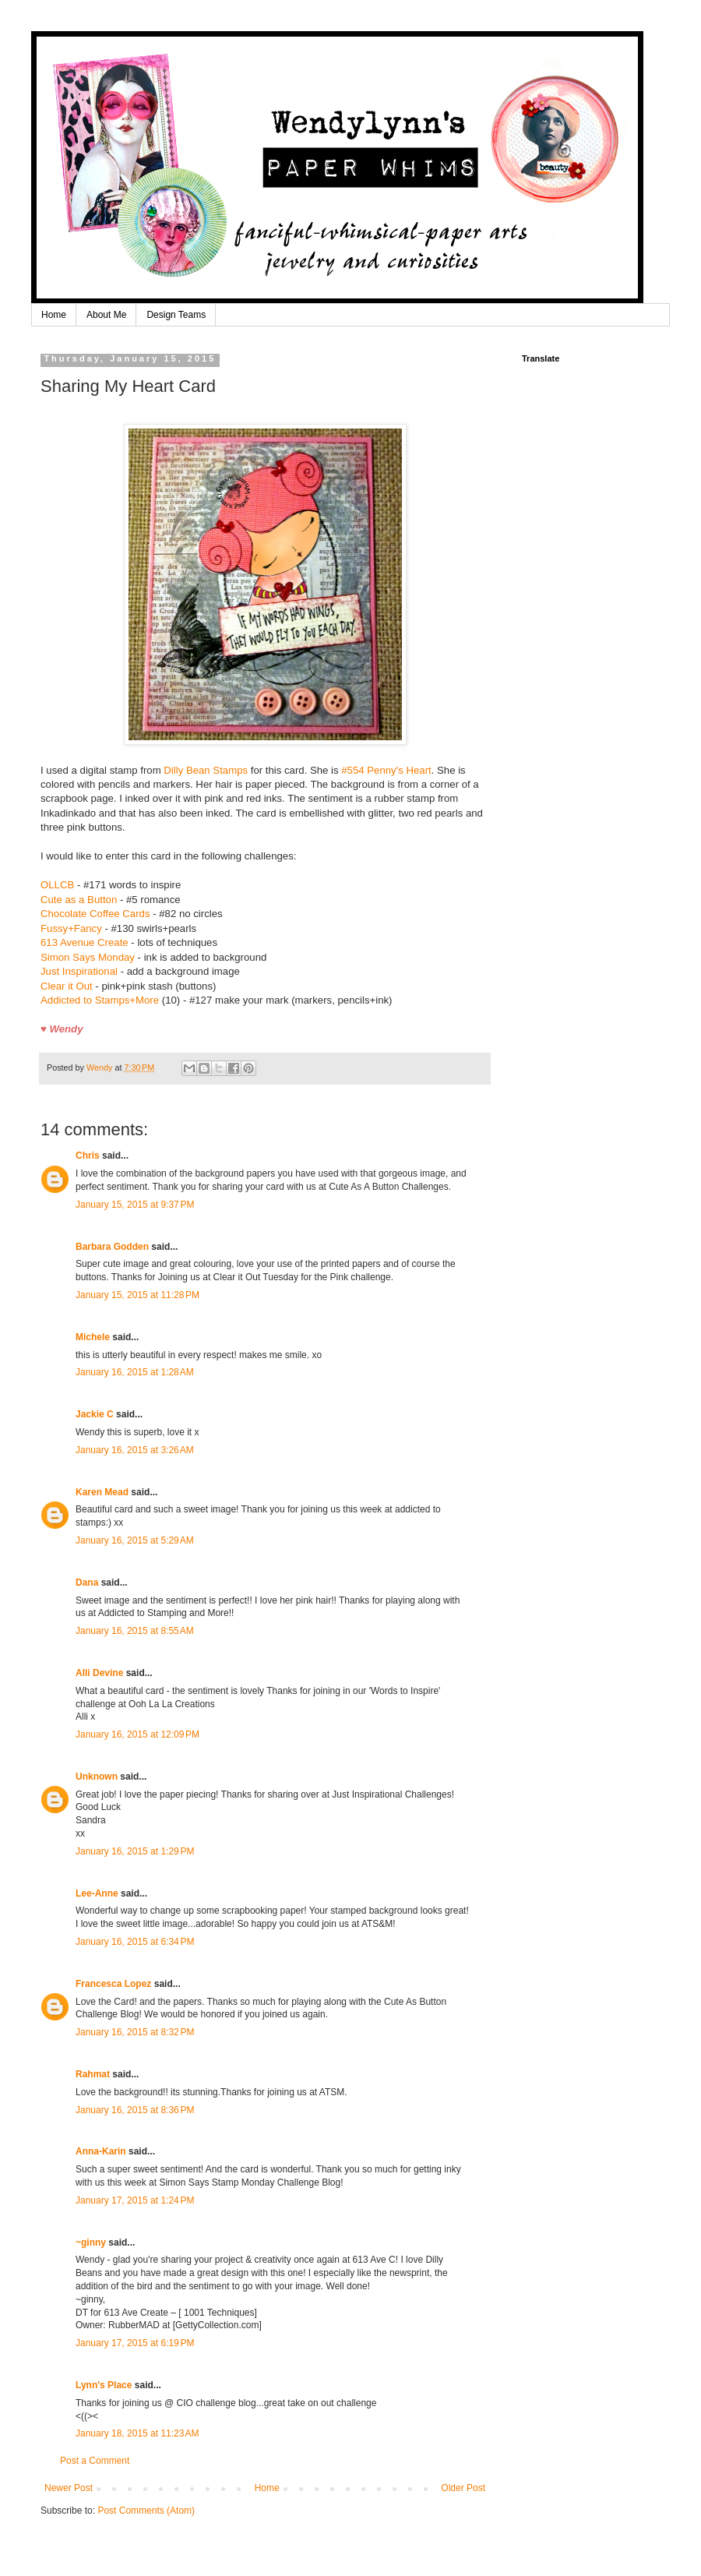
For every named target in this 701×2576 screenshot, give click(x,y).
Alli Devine (99, 1672)
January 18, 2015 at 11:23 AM (137, 2433)
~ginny (91, 2242)
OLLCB (57, 885)
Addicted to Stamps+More (100, 1000)
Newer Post (68, 2487)
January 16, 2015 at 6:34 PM (135, 1941)
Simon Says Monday (88, 957)
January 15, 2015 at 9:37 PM (135, 1204)
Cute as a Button (79, 899)
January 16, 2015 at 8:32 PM (135, 2032)
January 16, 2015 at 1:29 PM (135, 1851)
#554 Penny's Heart (386, 770)
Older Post (463, 2487)
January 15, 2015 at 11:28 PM (137, 1295)
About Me (106, 314)
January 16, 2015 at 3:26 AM (135, 1450)
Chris (88, 1155)
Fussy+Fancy (71, 928)
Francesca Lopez (113, 1983)
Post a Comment (94, 2460)
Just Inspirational (81, 971)
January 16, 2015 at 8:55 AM (135, 1630)
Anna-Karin (101, 2151)
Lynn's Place (104, 2385)
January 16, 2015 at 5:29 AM (135, 1540)
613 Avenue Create (85, 942)
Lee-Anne (97, 1893)
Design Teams (176, 314)
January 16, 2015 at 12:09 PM (137, 1734)
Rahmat (93, 2074)
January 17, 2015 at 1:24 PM (135, 2200)
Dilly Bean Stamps (206, 770)
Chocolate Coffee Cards (97, 913)
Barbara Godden (112, 1246)
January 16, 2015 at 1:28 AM (135, 1372)
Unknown (97, 1776)
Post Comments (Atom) (146, 2510)
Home (53, 314)
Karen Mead (102, 1492)
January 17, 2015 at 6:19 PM (135, 2343)
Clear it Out (67, 986)
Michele (93, 1337)
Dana (87, 1582)
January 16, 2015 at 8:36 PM (135, 2110)
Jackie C (95, 1414)
